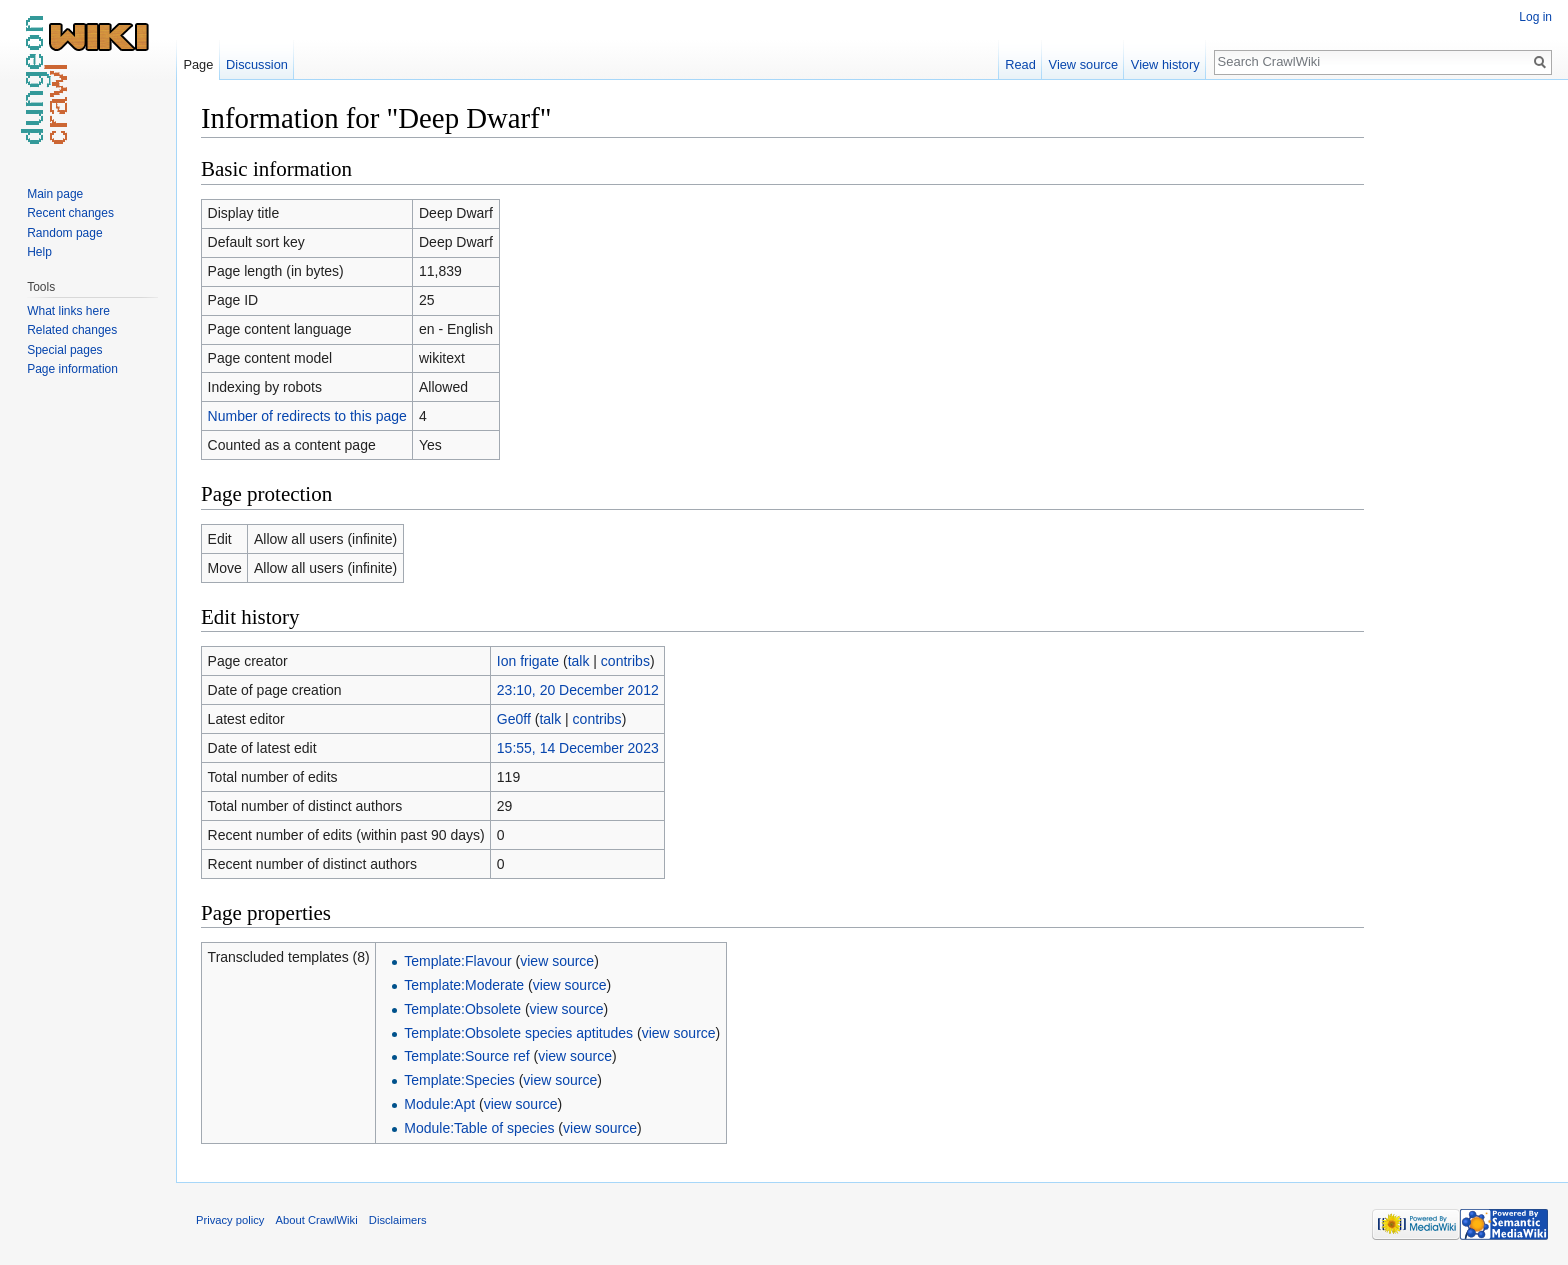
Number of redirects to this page (307, 416)
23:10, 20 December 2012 (578, 690)
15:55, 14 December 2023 (578, 748)
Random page (64, 233)
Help (39, 252)
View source (1083, 64)
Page (198, 64)
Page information (72, 369)
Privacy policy (230, 1220)
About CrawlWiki (317, 1220)
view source (557, 961)
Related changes (72, 330)
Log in (1535, 17)
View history (1165, 64)
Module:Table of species (479, 1128)
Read (1020, 64)
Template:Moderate (464, 985)
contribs (625, 661)
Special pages (64, 350)
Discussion (257, 64)
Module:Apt (439, 1104)
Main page (55, 194)
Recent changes (70, 213)
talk (579, 661)
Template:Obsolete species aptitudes (518, 1033)
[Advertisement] (1464, 400)
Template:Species (459, 1080)
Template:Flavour (457, 961)
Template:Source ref (466, 1056)
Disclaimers (398, 1220)
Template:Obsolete (462, 1009)
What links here (68, 311)
